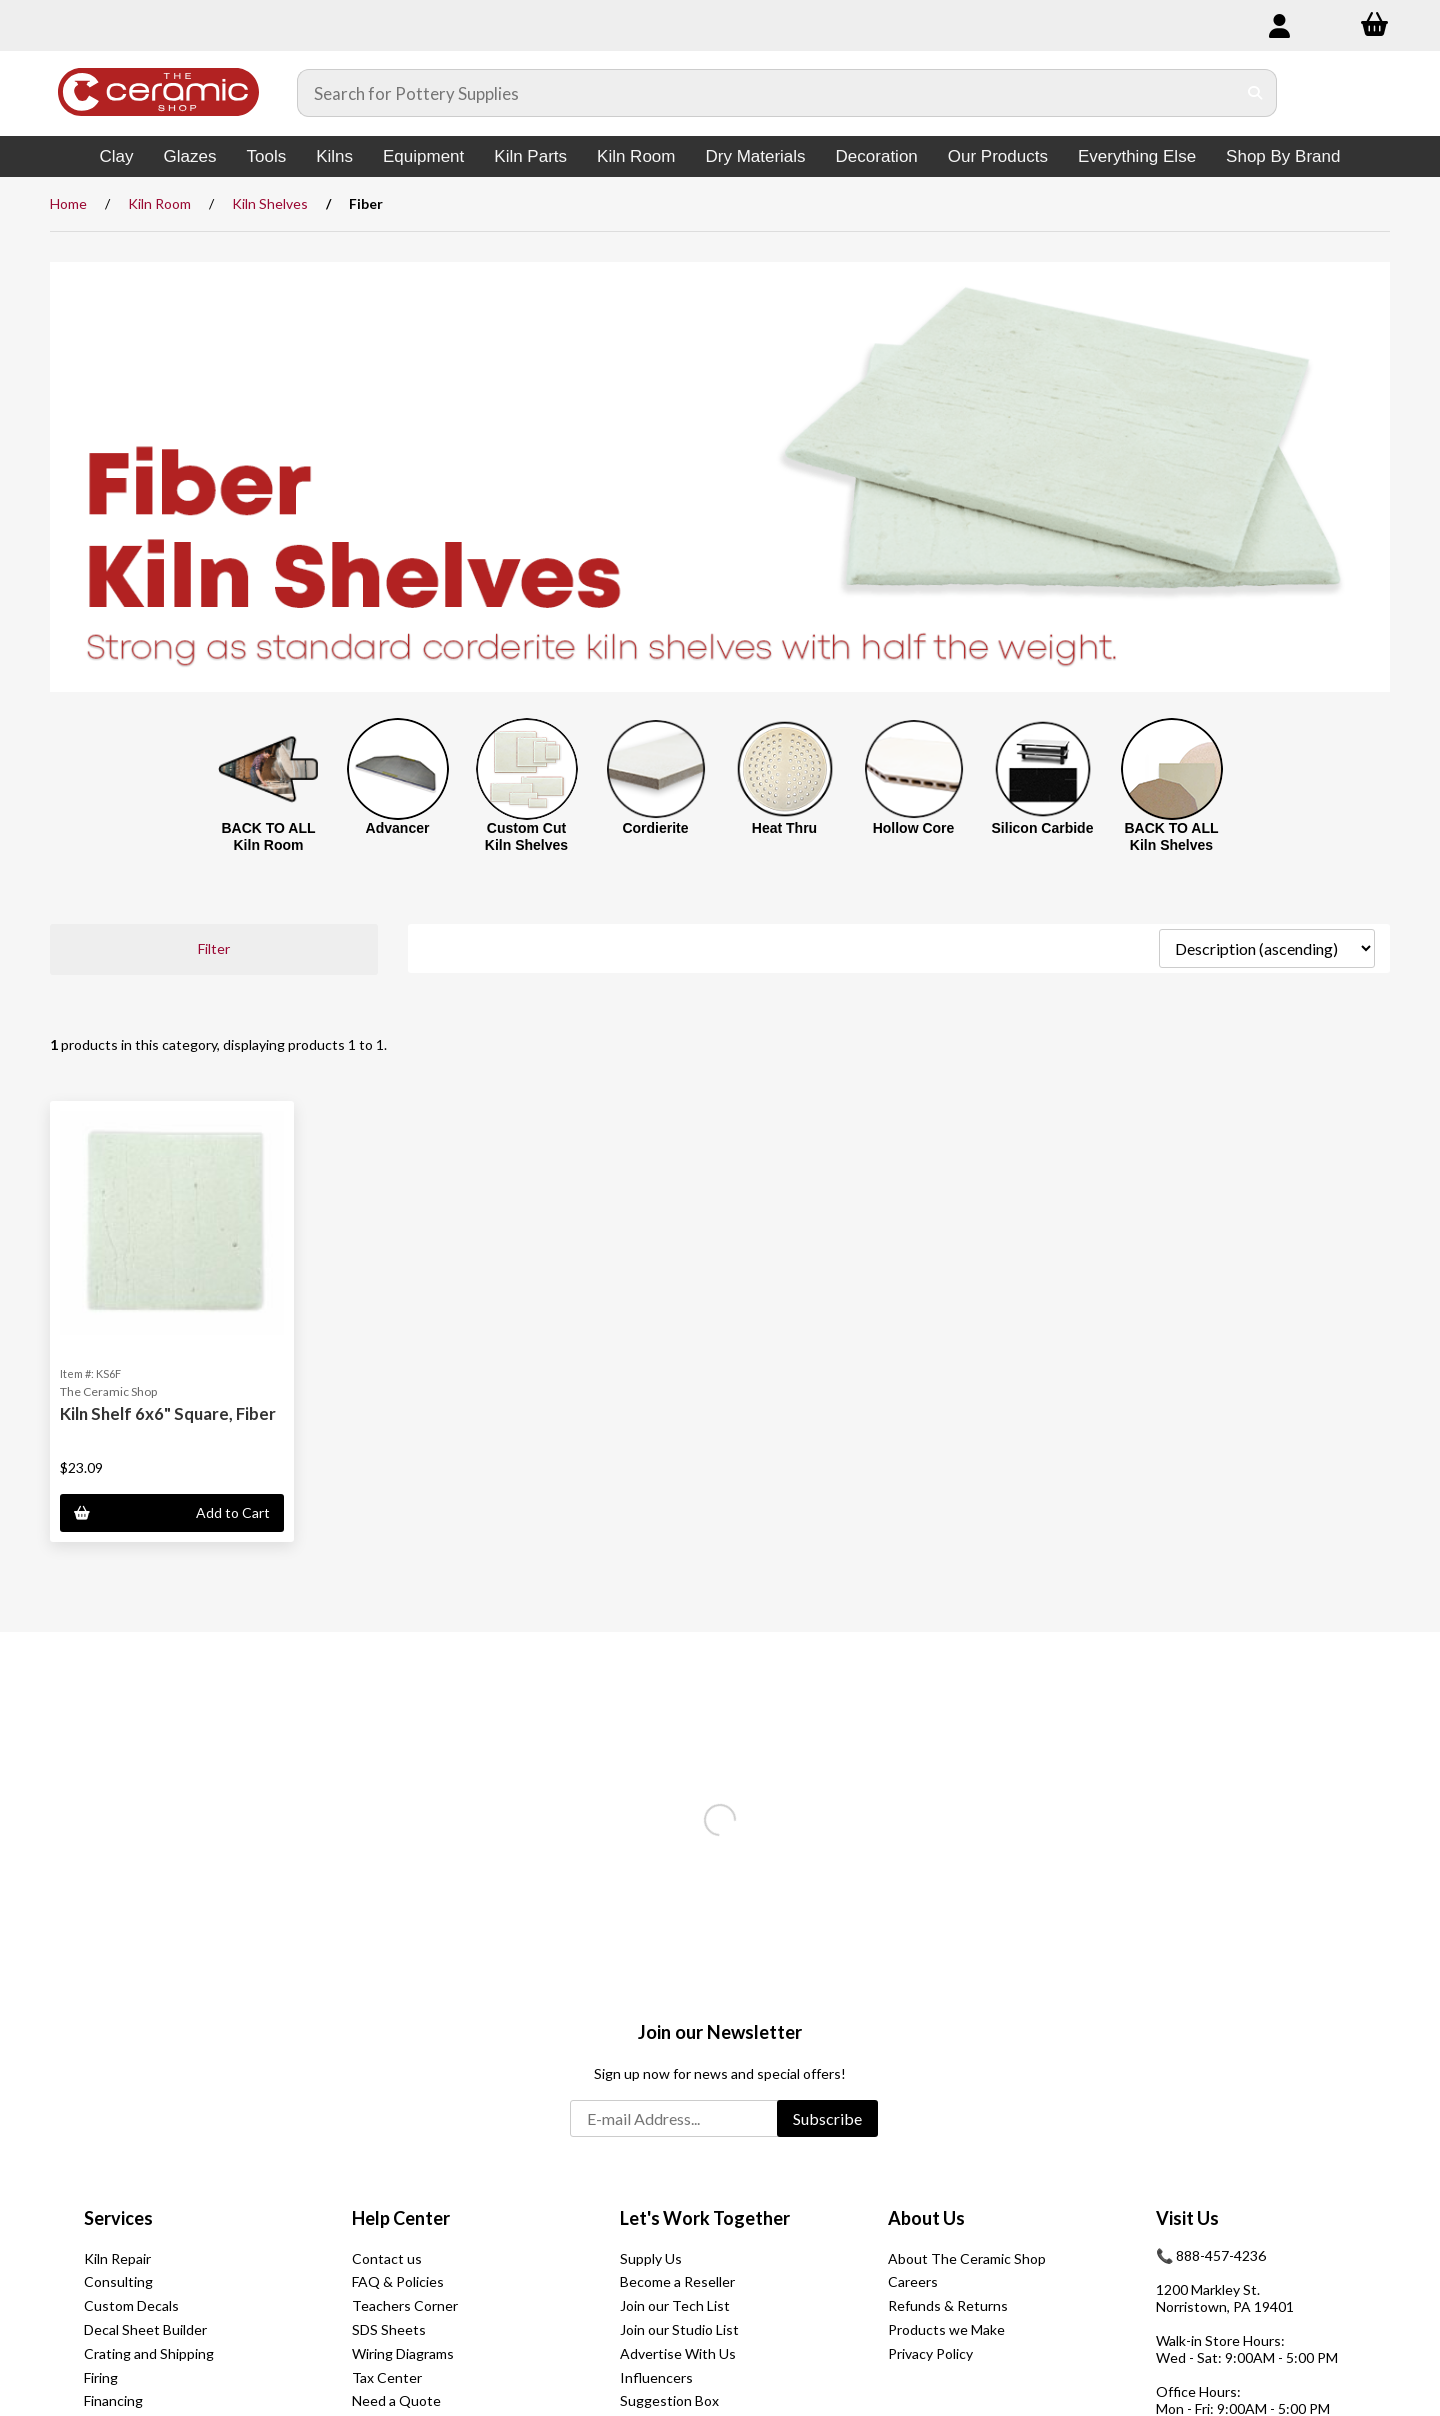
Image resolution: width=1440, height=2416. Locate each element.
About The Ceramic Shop (967, 2258)
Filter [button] (214, 948)
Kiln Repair (117, 2258)
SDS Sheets (389, 2329)
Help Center (401, 2218)
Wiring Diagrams (403, 2353)
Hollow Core (914, 828)
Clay (117, 156)
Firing (101, 2377)
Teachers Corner (405, 2305)
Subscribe (827, 2118)
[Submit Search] (1255, 93)
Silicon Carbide (1043, 828)
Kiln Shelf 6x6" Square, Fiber (168, 1413)
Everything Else (1137, 156)
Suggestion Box (669, 2400)
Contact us (387, 2258)
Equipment (423, 156)
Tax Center (387, 2377)
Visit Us (1187, 2218)
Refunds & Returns (948, 2305)
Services (118, 2218)
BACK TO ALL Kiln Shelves (1171, 836)
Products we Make (946, 2329)
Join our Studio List (679, 2329)
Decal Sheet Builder (145, 2329)
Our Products (998, 156)
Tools (266, 156)
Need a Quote (396, 2400)
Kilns (334, 156)
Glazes (190, 156)
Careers (913, 2281)
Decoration (877, 156)
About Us (926, 2218)
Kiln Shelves (270, 203)
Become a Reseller (677, 2281)
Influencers (656, 2377)
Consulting (118, 2281)
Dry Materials (755, 156)
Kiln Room (636, 156)
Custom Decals (131, 2305)
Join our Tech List (675, 2305)
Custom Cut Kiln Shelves (526, 836)
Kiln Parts (530, 156)
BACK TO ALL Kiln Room (268, 836)
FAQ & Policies (398, 2281)
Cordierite (655, 828)
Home (68, 203)
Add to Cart (172, 1512)
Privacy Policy (930, 2353)
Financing (113, 2400)
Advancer (398, 828)
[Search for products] (767, 93)
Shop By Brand (1283, 156)
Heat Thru (784, 828)
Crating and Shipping (149, 2353)
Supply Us (651, 2258)
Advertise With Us (678, 2353)
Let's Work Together (705, 2218)
